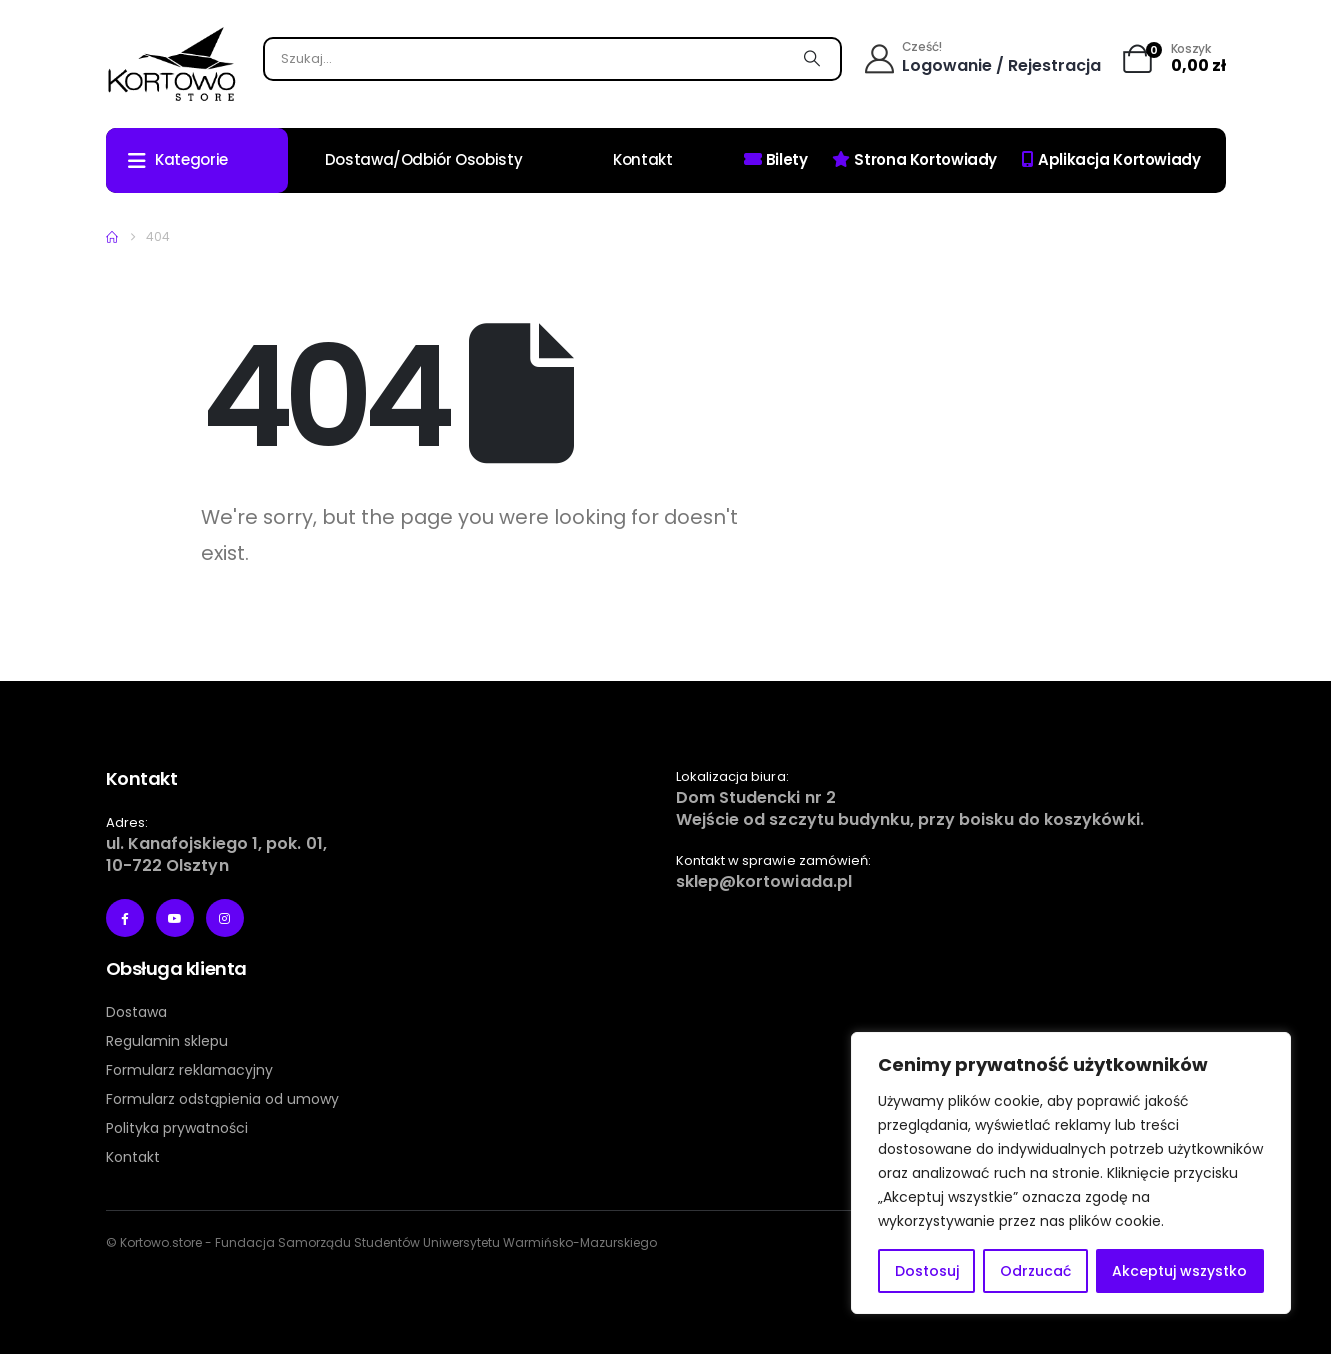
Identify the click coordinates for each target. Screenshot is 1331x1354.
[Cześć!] (984, 59)
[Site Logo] (171, 64)
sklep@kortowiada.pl (764, 881)
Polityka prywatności (177, 1128)
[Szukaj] (812, 59)
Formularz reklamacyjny (189, 1070)
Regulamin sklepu (167, 1041)
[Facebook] (125, 918)
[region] (1071, 1173)
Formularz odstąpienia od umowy (222, 1099)
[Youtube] (175, 918)
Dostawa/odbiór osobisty (423, 159)
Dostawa (136, 1012)
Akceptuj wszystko (1179, 1271)
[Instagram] (225, 918)
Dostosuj (927, 1271)
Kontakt (642, 159)
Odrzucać (1035, 1271)
